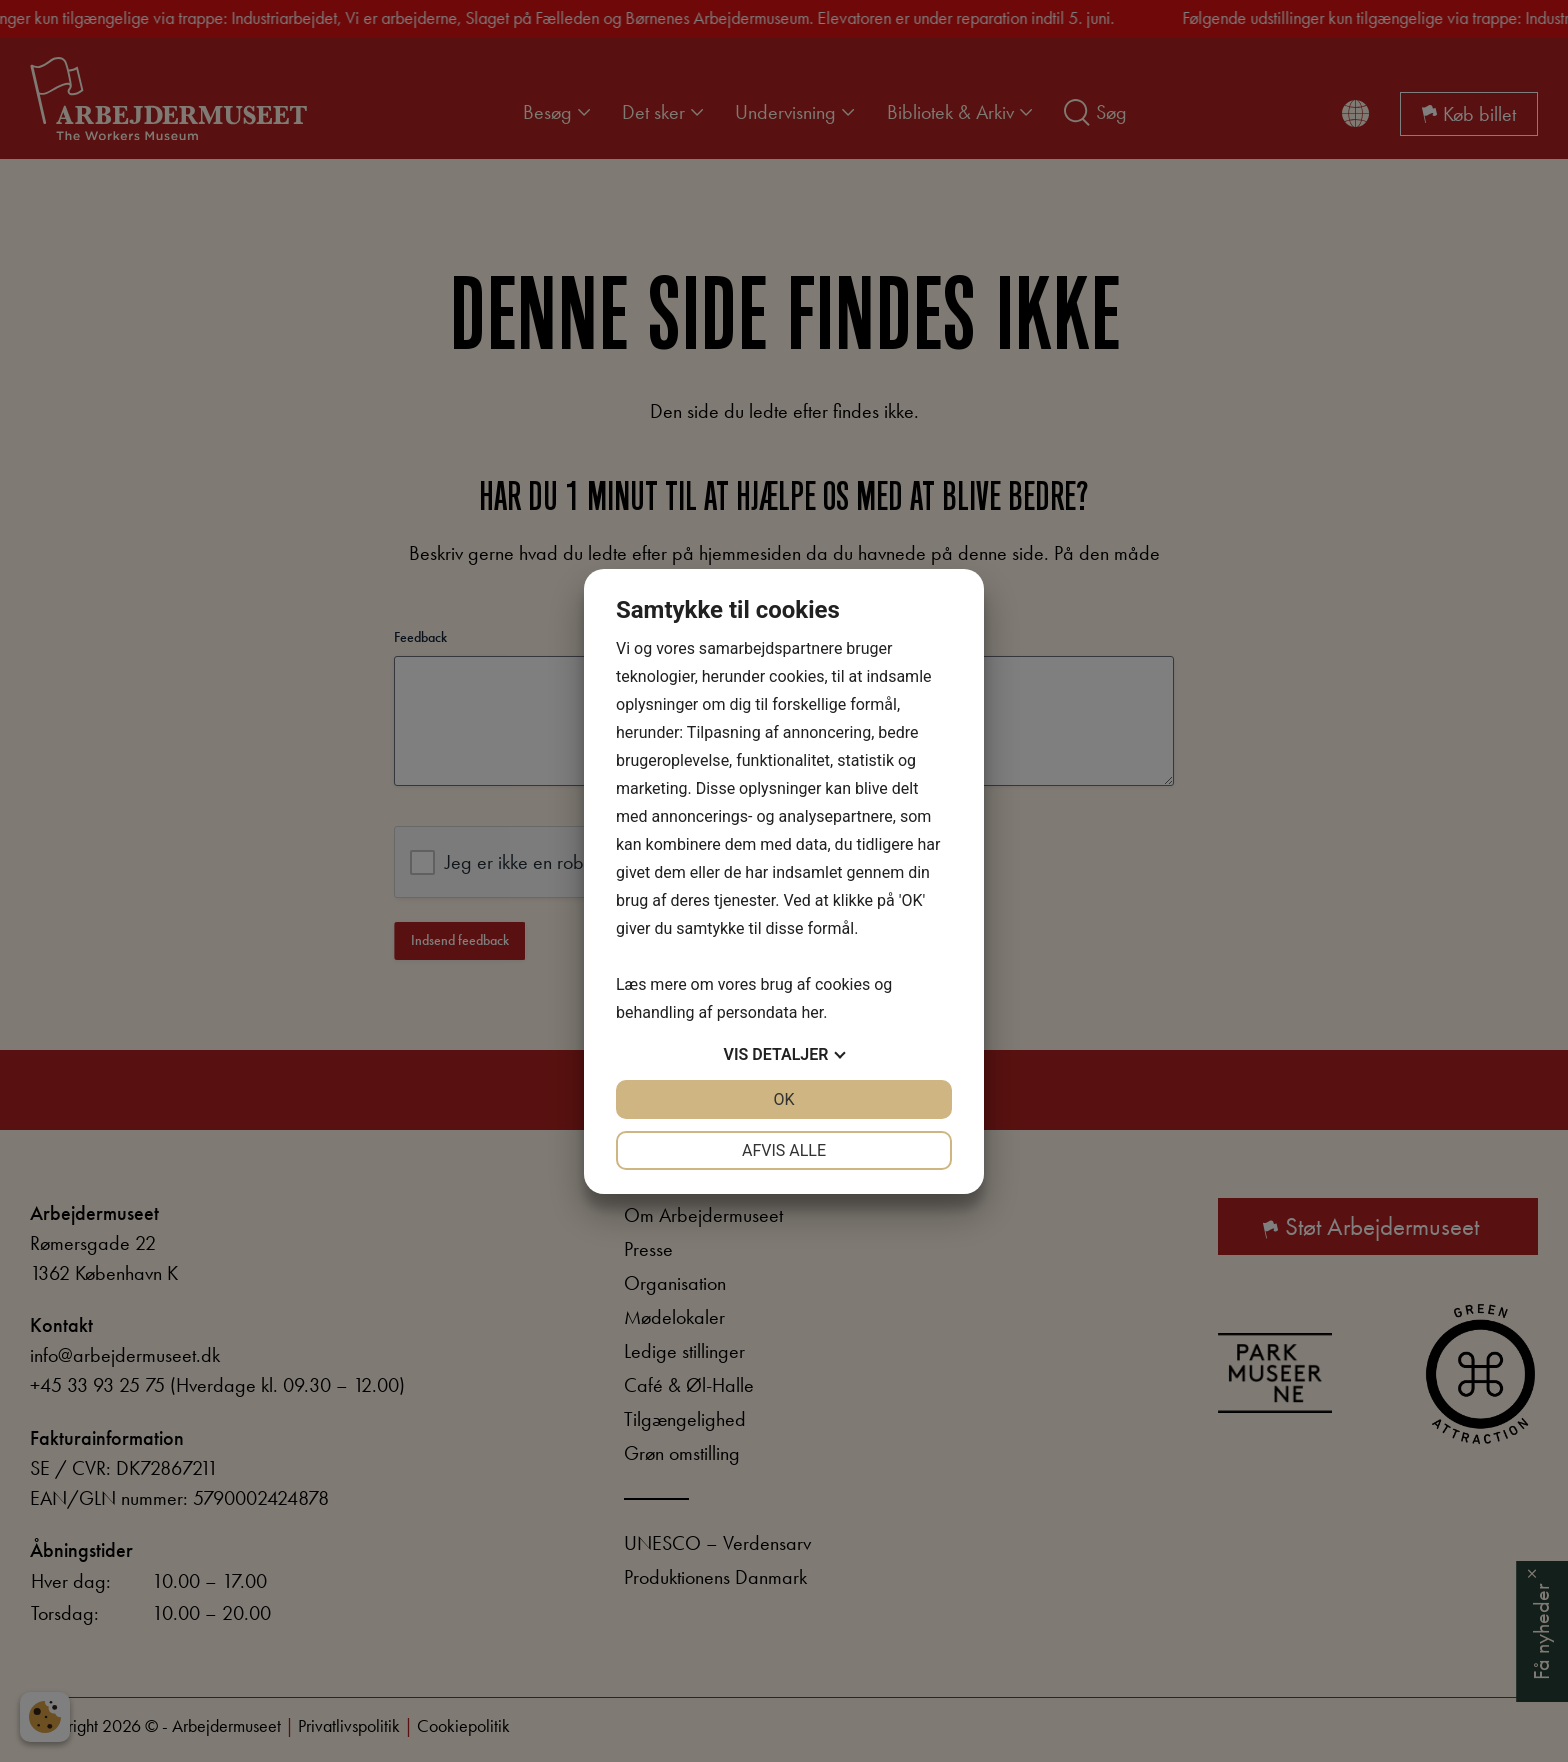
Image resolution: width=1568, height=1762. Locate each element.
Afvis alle (784, 1150)
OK (783, 1099)
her (812, 1012)
